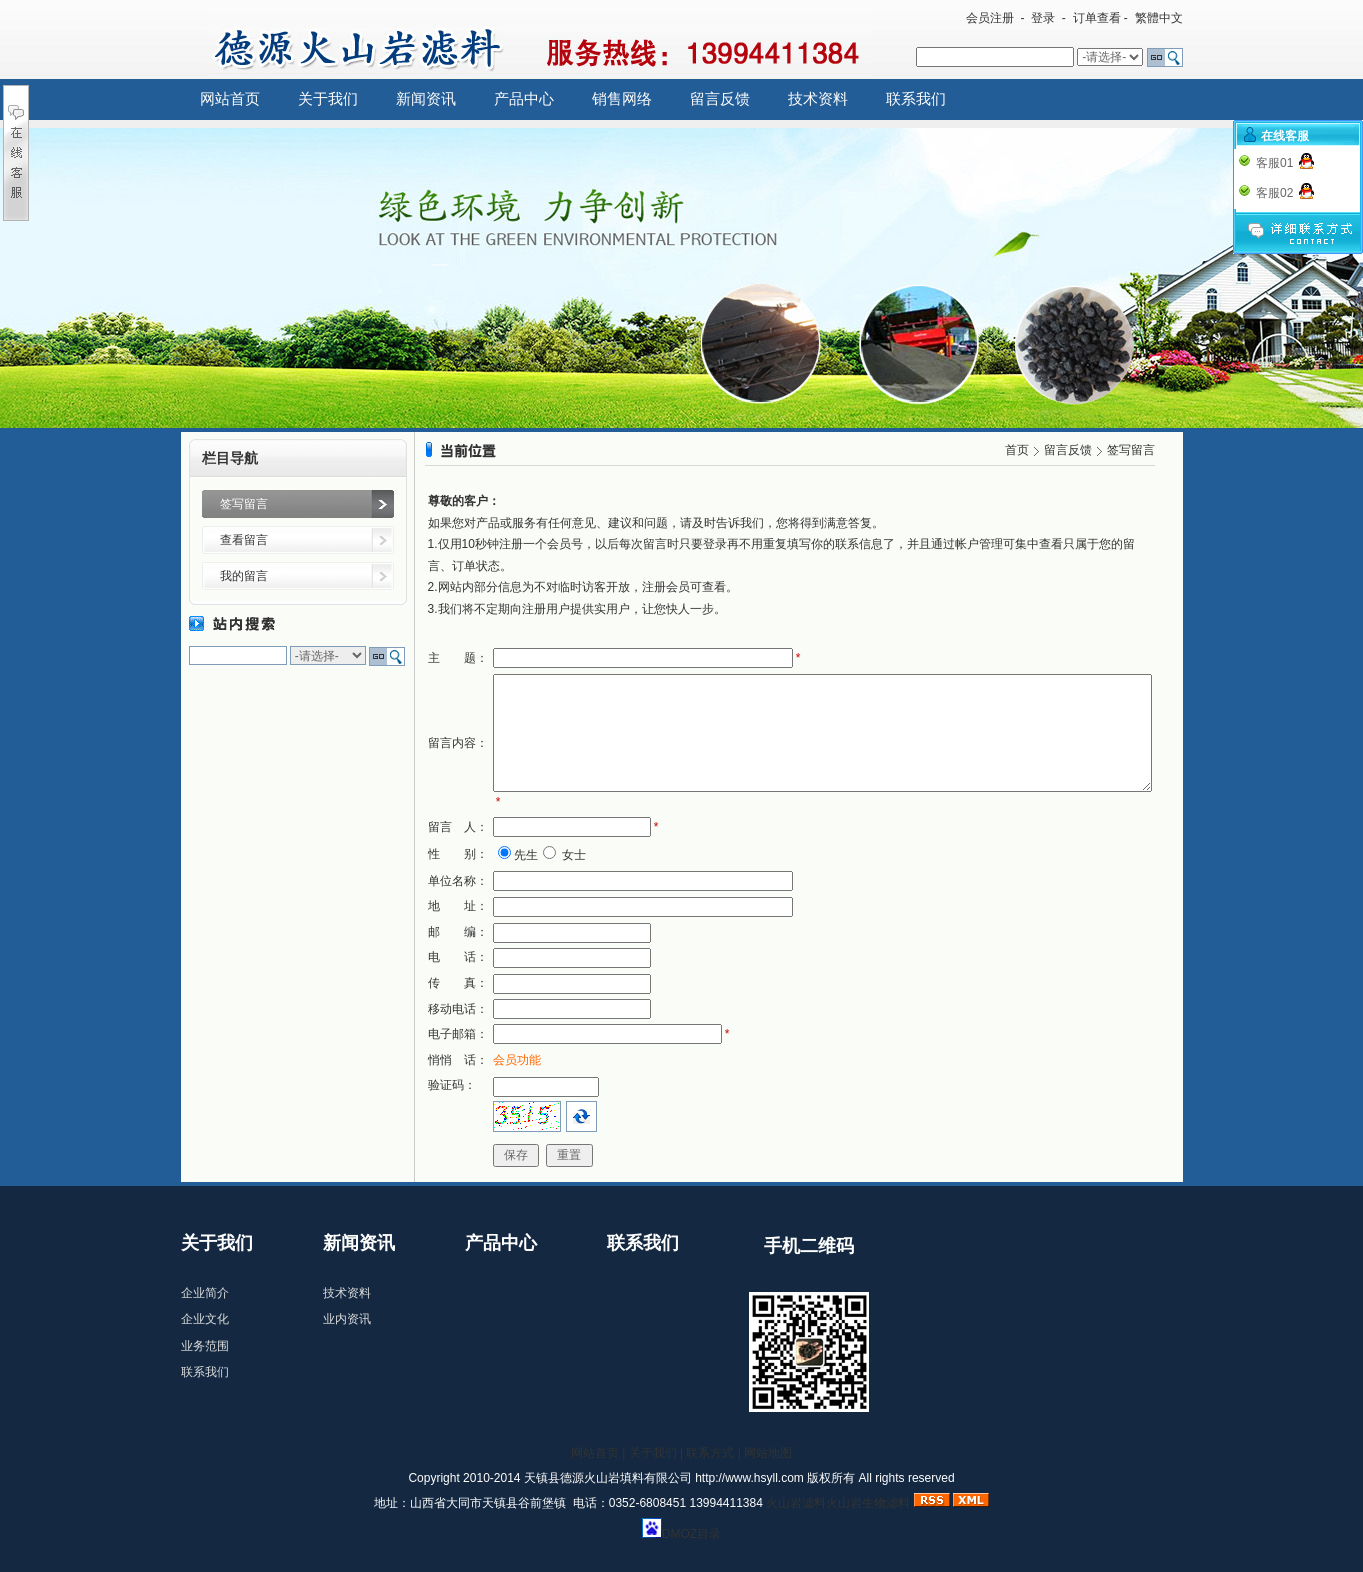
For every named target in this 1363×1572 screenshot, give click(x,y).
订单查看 (1097, 18)
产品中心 (524, 99)
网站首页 (230, 99)
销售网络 (622, 99)
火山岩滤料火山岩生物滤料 (838, 1503)
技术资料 (818, 99)
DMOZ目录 (691, 1534)
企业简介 (205, 1293)
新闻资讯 (426, 99)
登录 (1043, 18)
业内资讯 (347, 1319)
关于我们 (328, 99)
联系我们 (916, 99)
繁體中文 (1159, 18)
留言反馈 (720, 99)
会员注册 (990, 18)
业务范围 (205, 1346)
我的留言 (244, 576)
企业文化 (205, 1319)
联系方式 (710, 1453)
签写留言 (244, 504)
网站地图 (768, 1453)
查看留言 (244, 540)
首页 (1017, 450)
